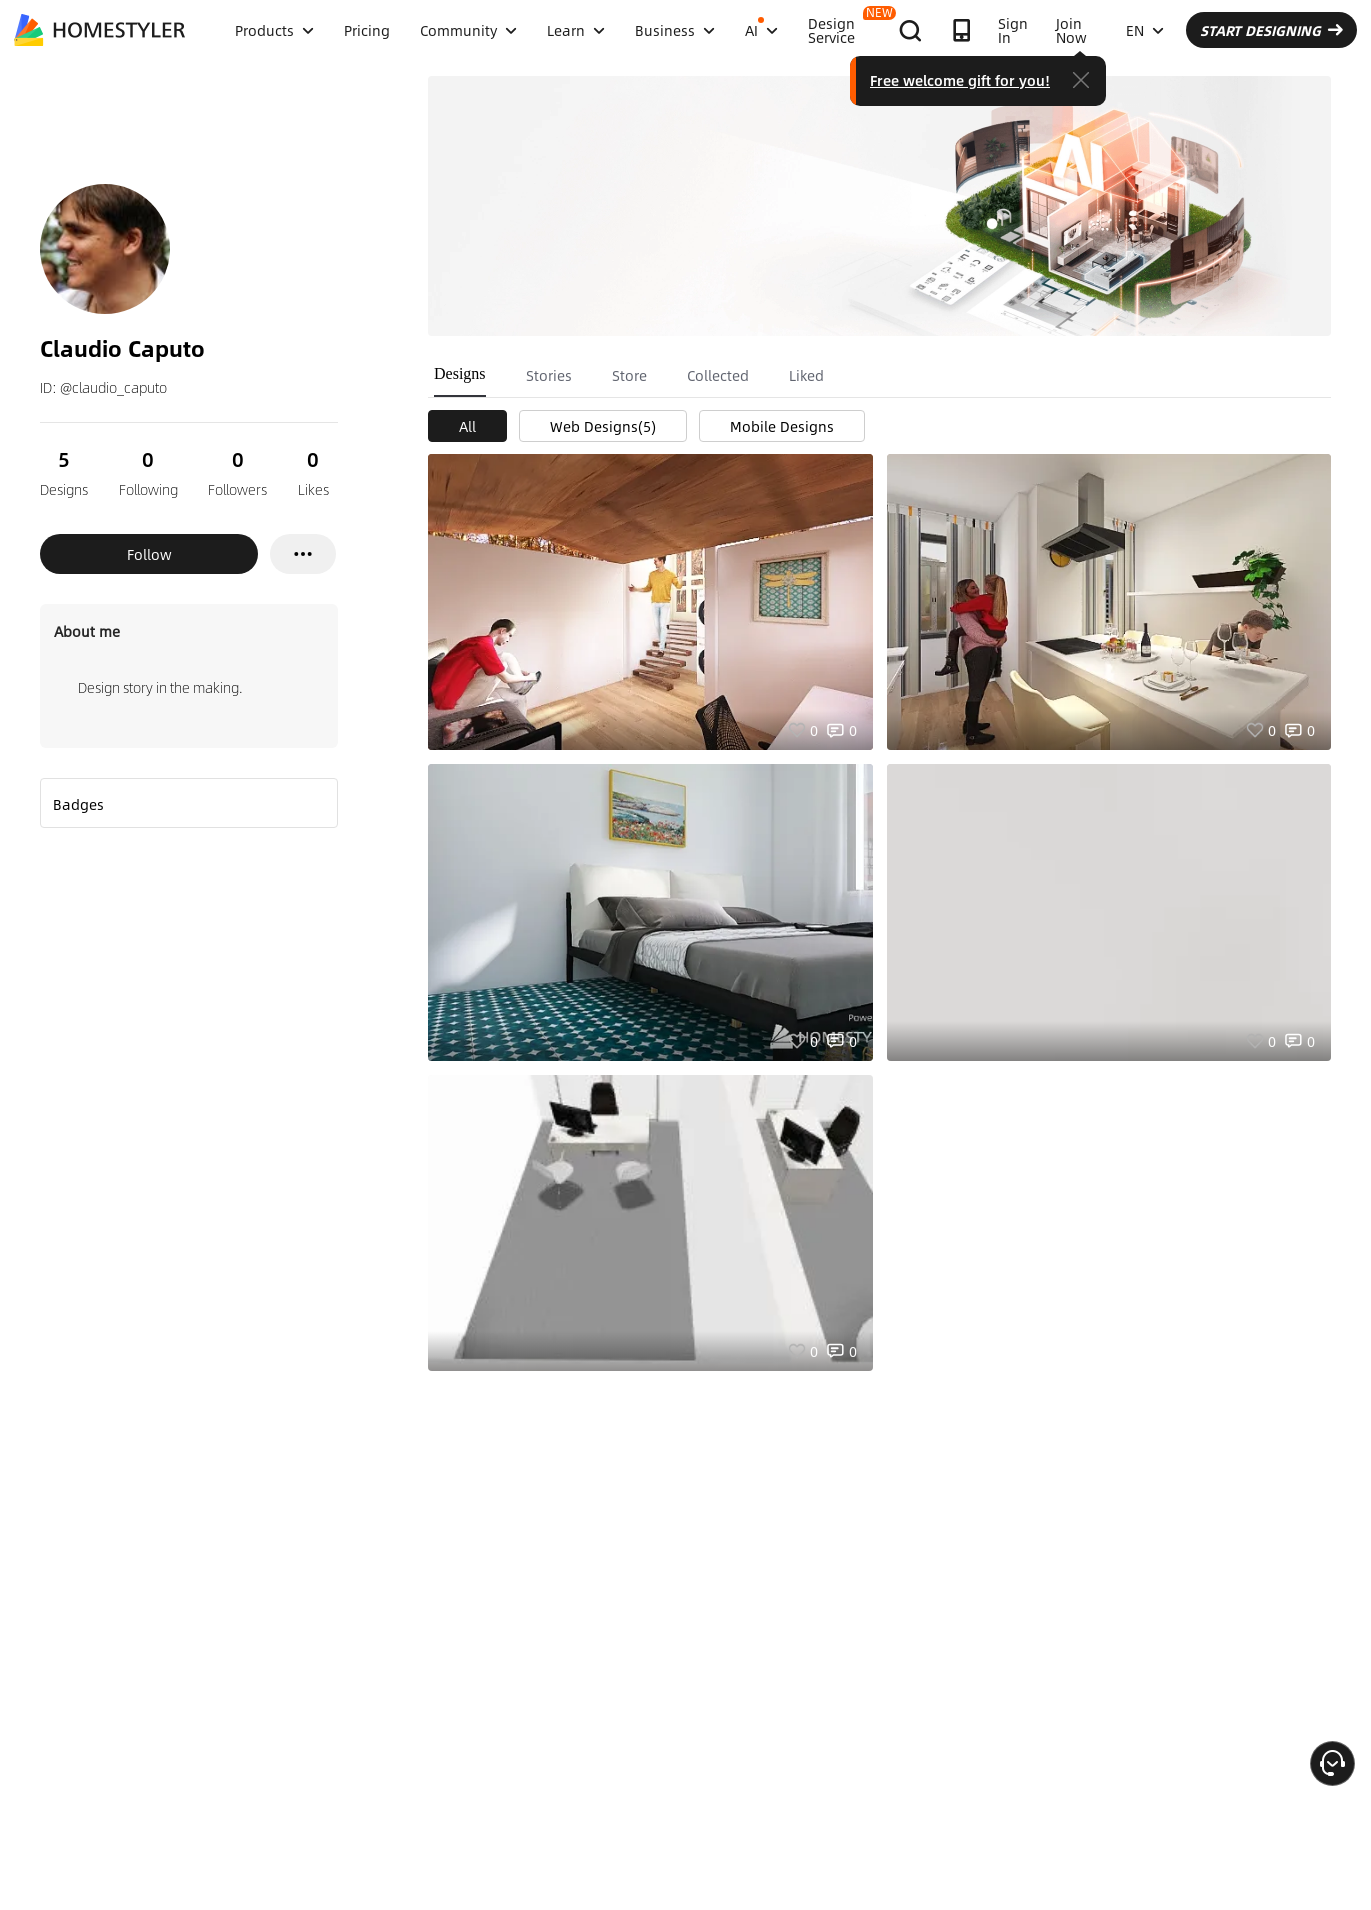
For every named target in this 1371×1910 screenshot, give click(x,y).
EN (1145, 30)
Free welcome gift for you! (960, 80)
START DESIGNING (1271, 30)
